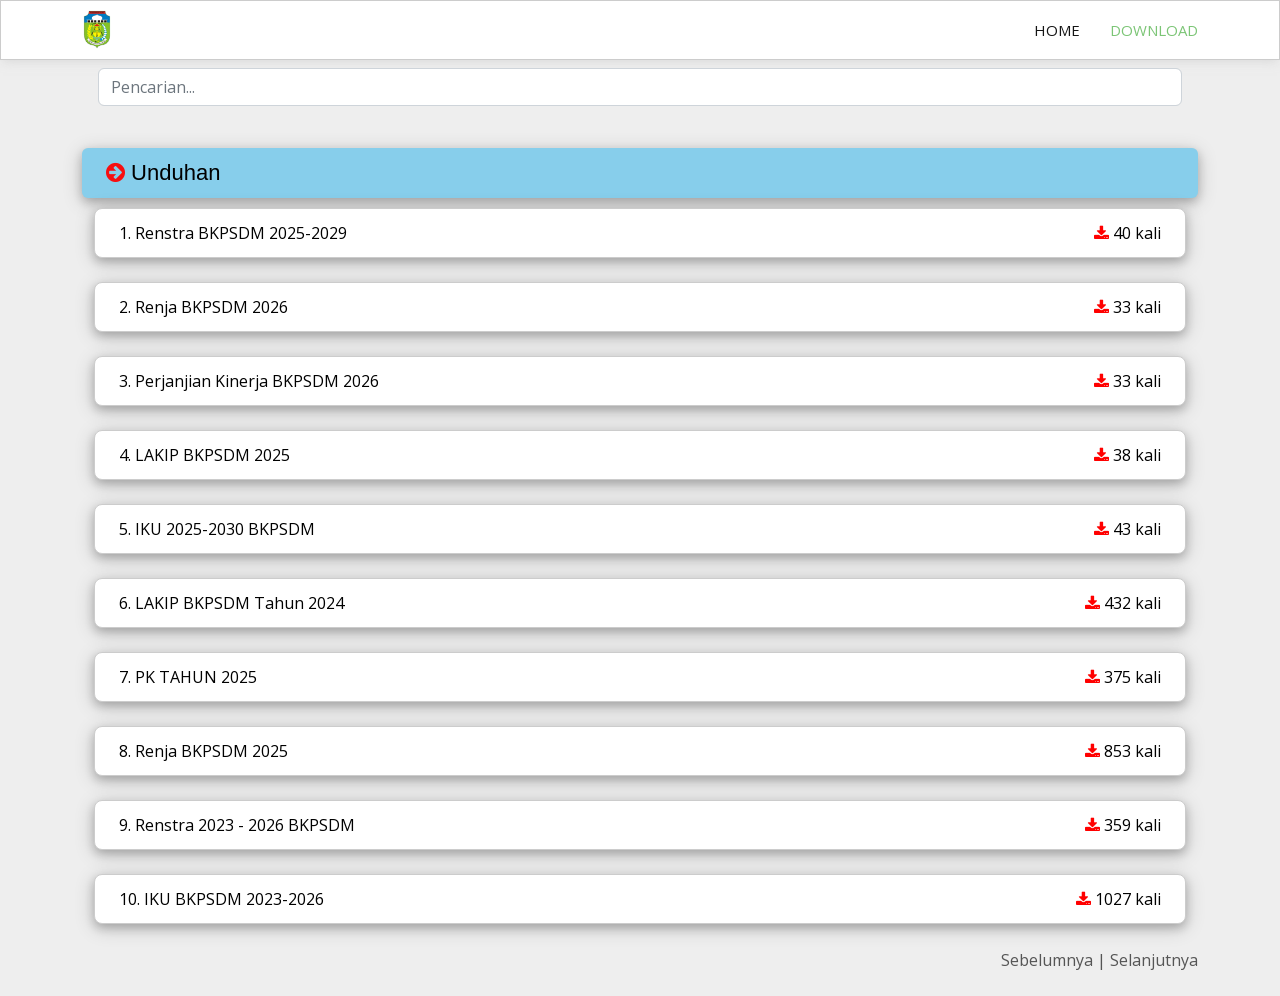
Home (1057, 30)
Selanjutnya (1154, 960)
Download (1154, 30)
